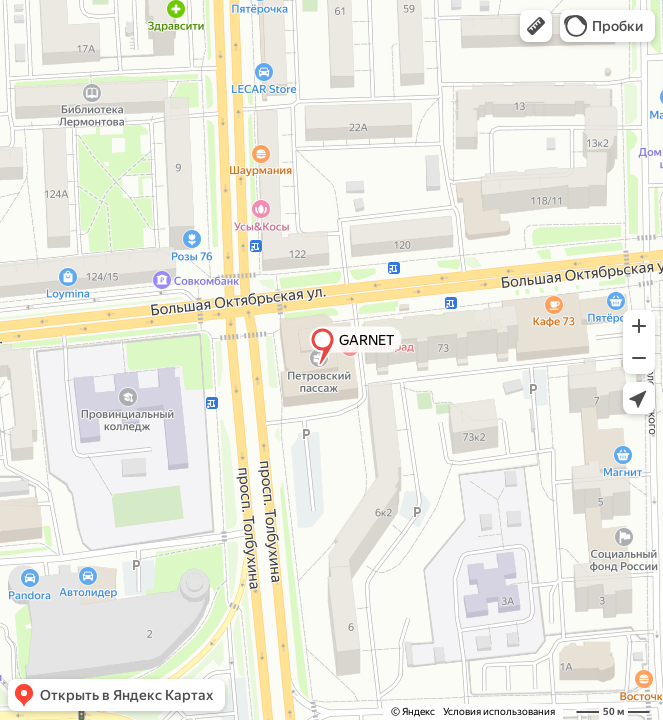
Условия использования (499, 711)
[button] (536, 26)
